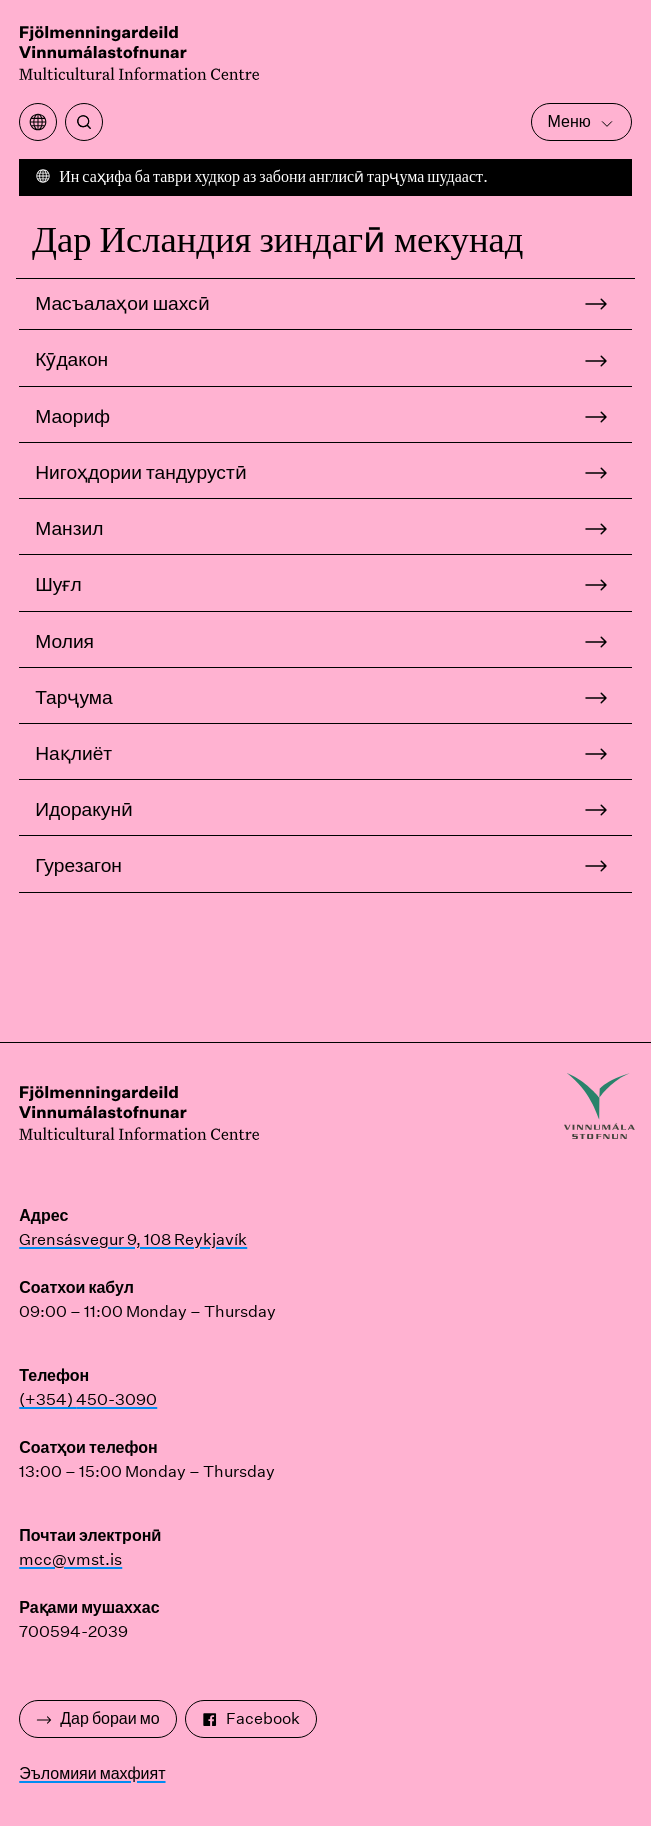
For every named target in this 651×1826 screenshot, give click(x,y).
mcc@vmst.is (70, 1559)
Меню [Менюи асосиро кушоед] (581, 121)
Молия (64, 641)
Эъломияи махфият (92, 1773)
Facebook (251, 1718)
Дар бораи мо (97, 1718)
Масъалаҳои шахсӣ (122, 303)
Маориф (72, 416)
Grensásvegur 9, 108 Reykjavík (133, 1239)
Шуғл (58, 584)
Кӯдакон (71, 359)
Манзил (69, 528)
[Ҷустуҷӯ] (84, 122)
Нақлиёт (73, 753)
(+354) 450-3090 (88, 1399)
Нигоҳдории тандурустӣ (140, 472)
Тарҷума (73, 697)
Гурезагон (78, 865)
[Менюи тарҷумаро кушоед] (38, 122)
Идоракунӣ (84, 809)
